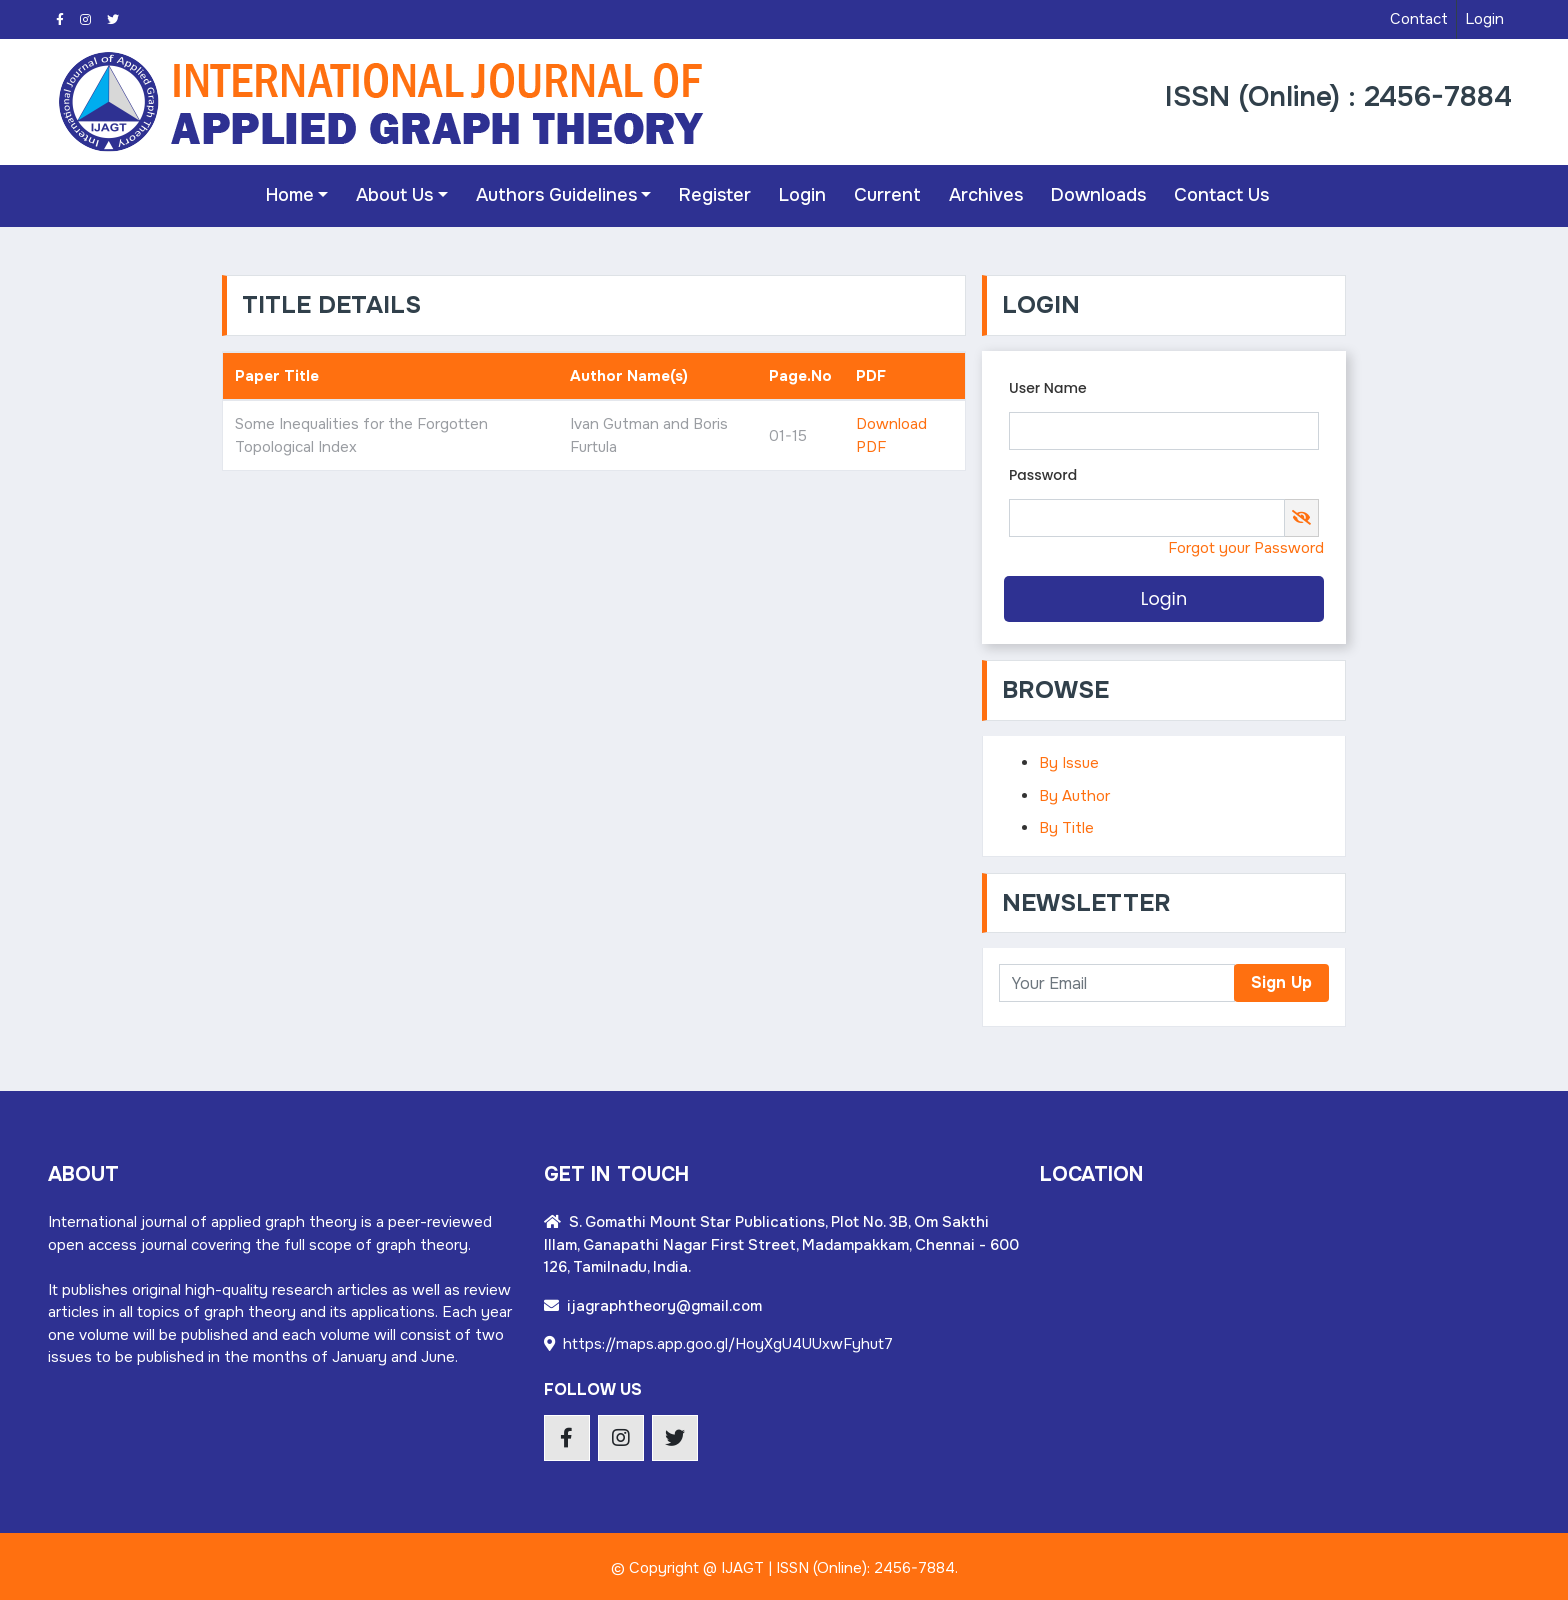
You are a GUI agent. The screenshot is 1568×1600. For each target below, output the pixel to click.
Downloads (1094, 194)
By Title (1066, 824)
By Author (1074, 792)
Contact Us (1217, 194)
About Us (390, 194)
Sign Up (1281, 979)
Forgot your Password (1246, 545)
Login (1484, 19)
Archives (982, 194)
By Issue (1069, 759)
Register (711, 194)
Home (285, 194)
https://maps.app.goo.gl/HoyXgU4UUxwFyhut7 (718, 1341)
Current (883, 194)
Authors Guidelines (551, 194)
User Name (1048, 384)
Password (1043, 471)
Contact (1419, 19)
